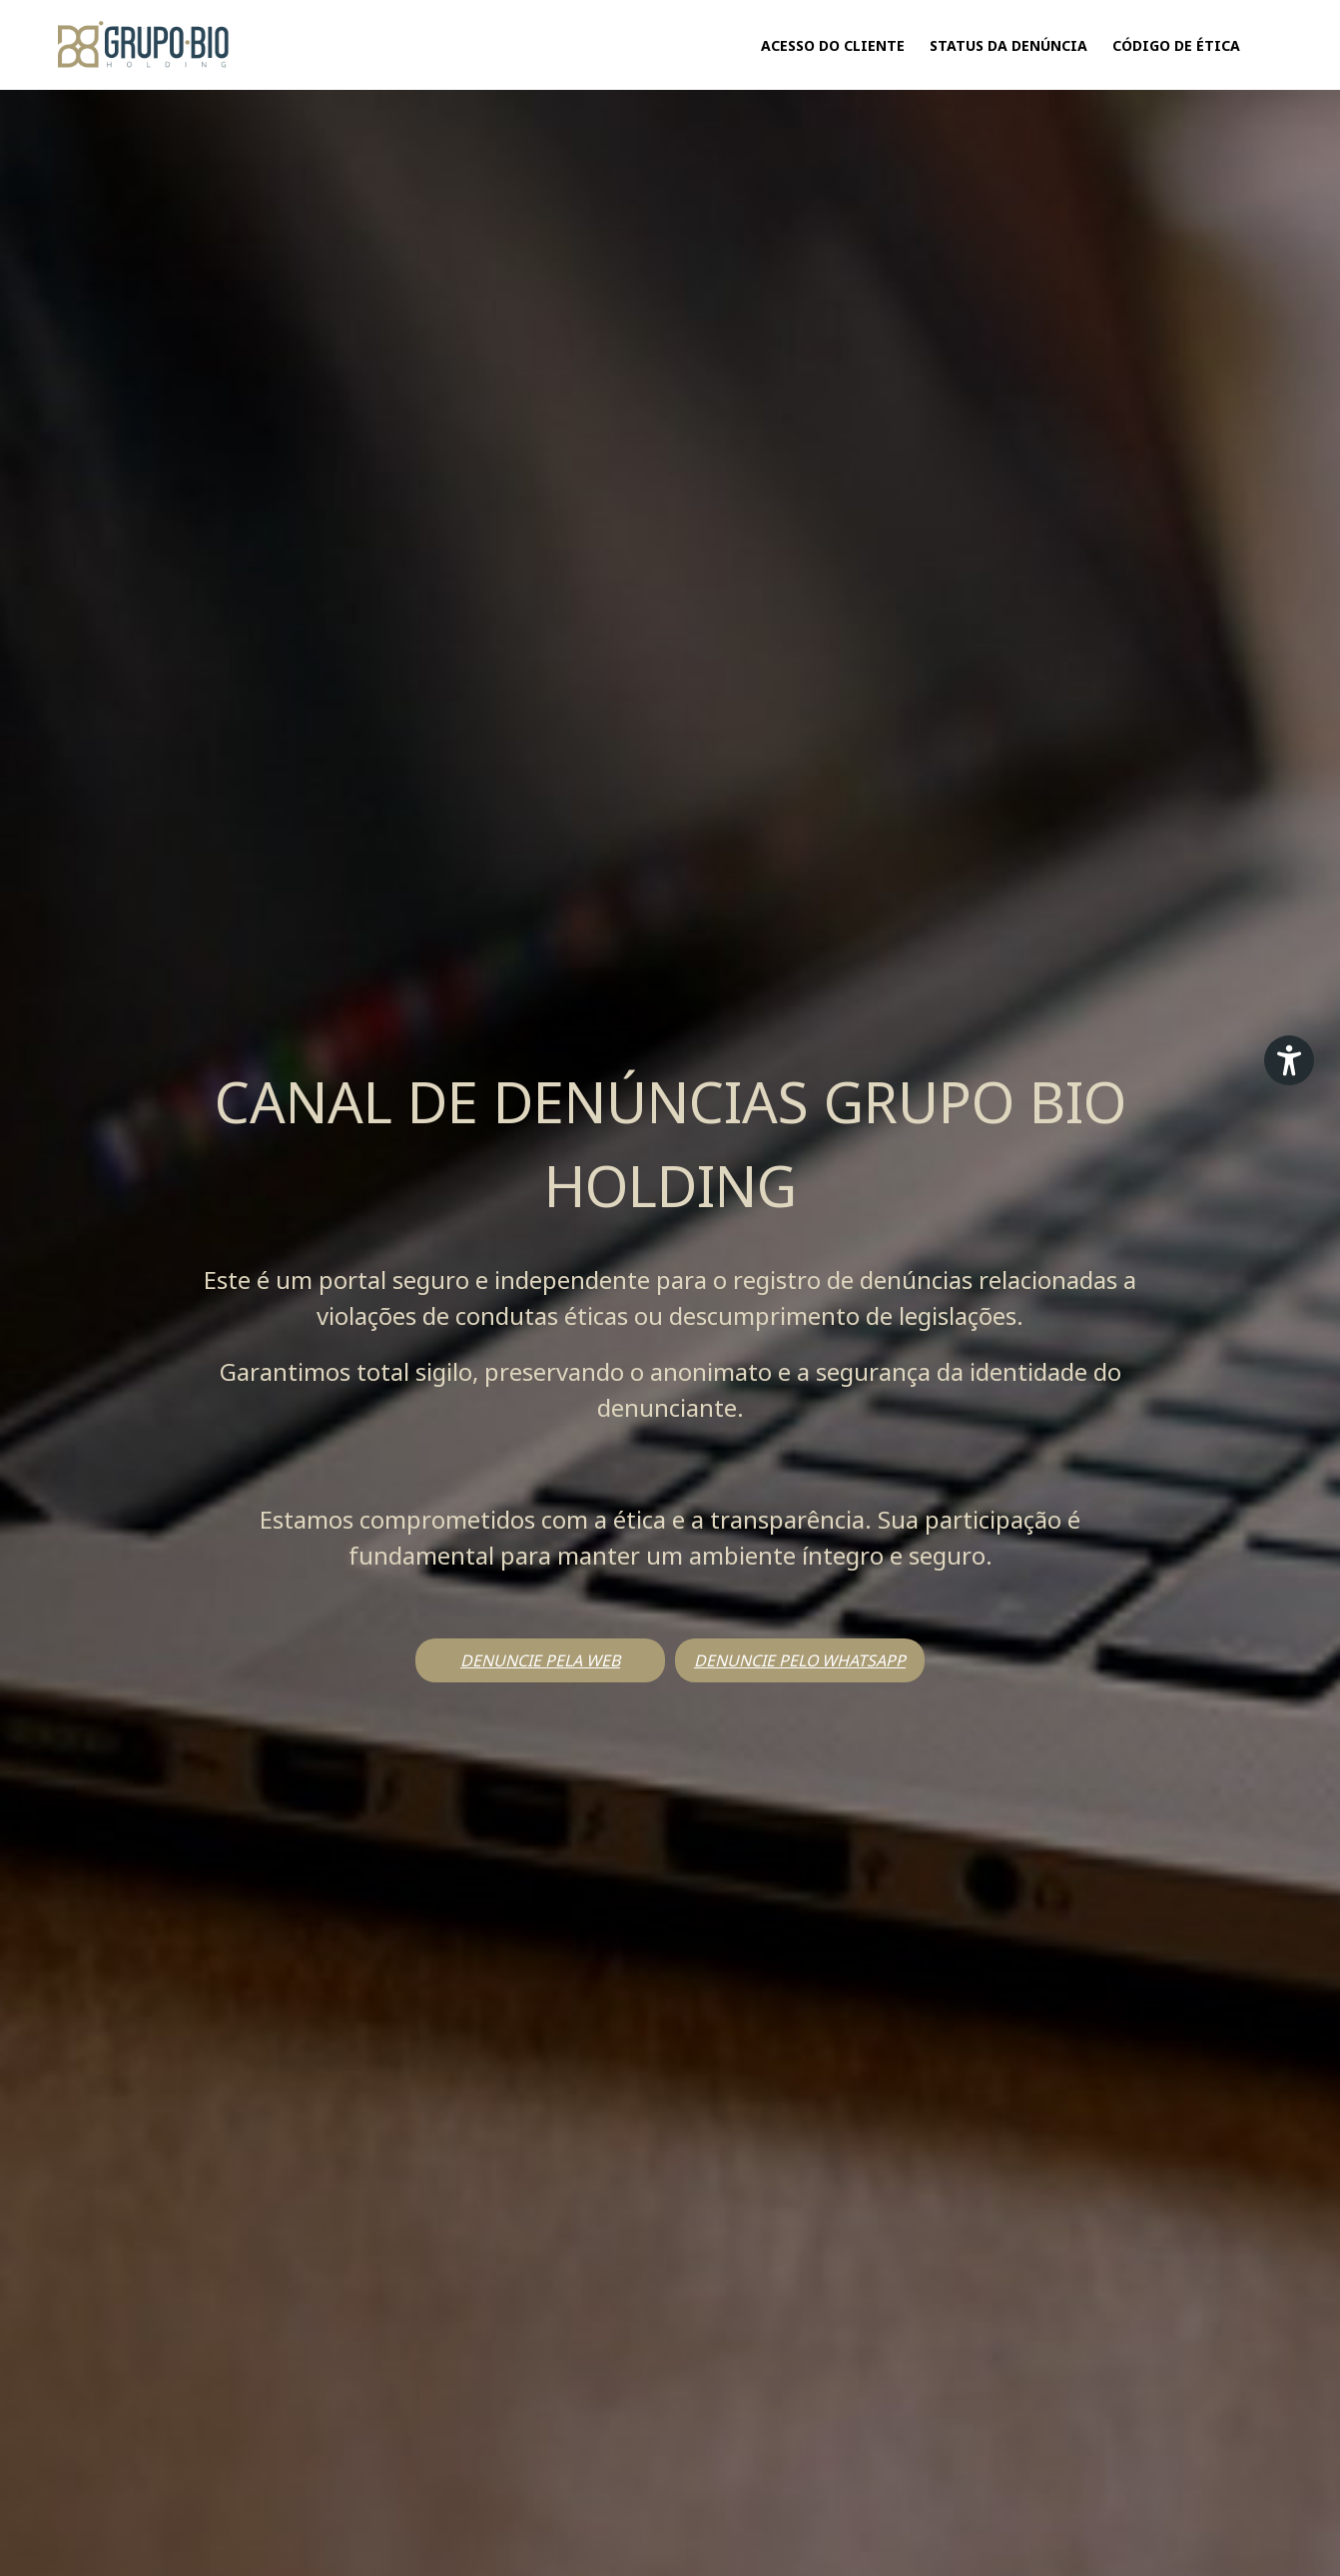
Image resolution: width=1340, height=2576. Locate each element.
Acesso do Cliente (833, 45)
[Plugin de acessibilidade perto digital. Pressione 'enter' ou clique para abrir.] (1289, 1060)
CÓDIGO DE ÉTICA (1176, 45)
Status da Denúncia (1008, 45)
